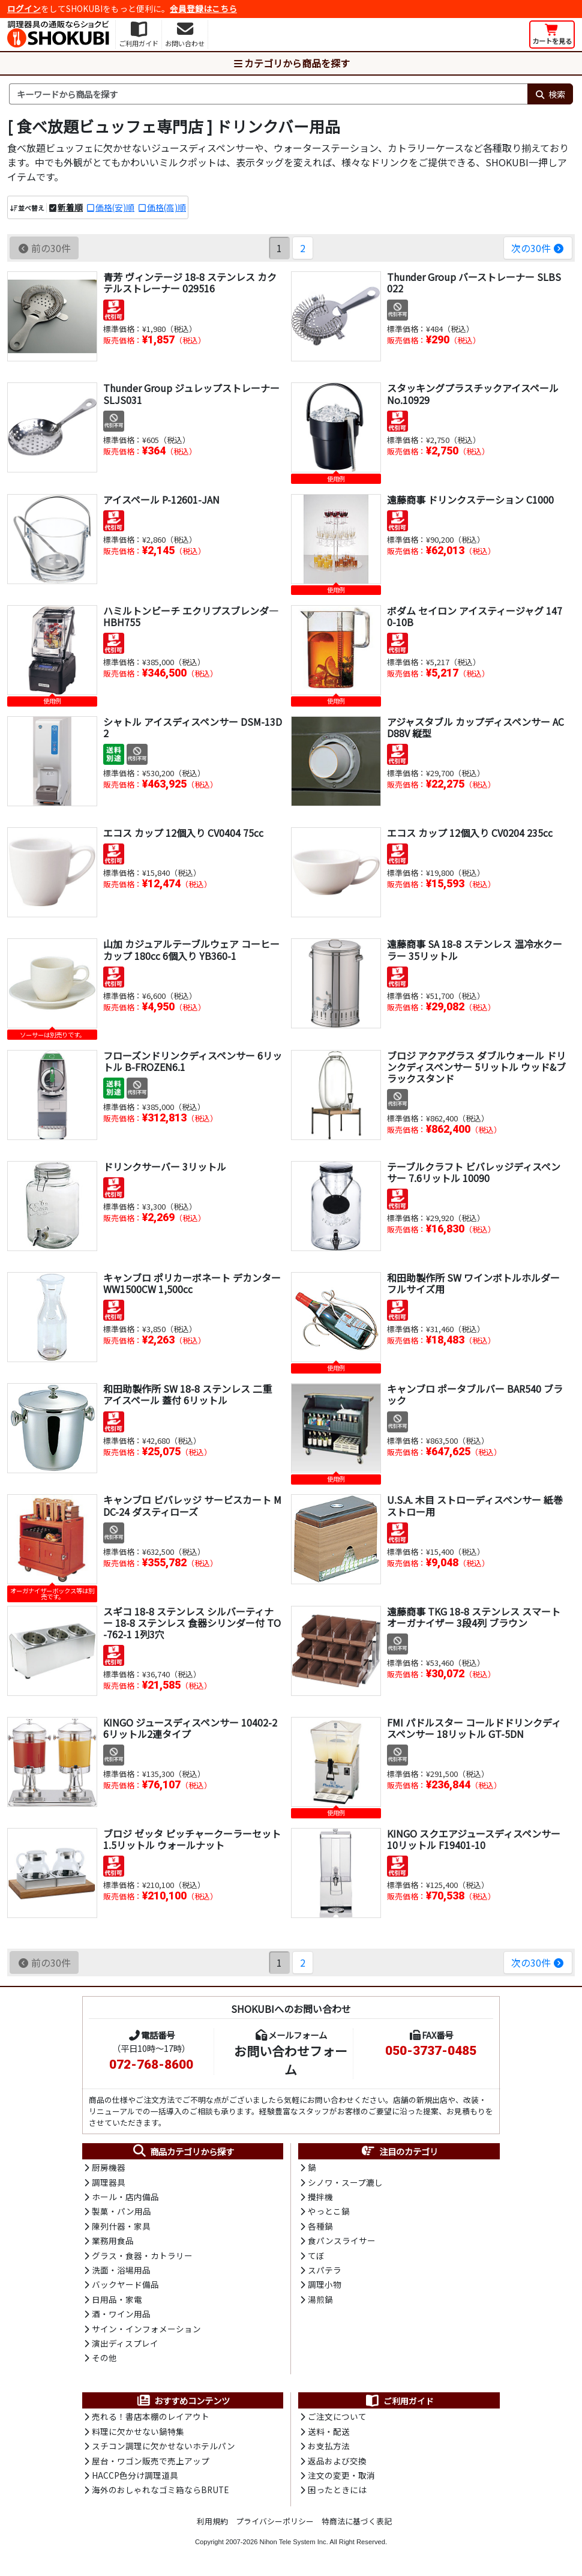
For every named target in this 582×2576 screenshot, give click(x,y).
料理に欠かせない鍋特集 (138, 2431)
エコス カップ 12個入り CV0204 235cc (470, 832)
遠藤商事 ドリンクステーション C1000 (470, 499)
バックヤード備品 (125, 2284)
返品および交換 (337, 2461)
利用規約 (212, 2521)
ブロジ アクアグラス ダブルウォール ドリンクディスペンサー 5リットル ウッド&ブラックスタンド (476, 1066)
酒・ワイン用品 (121, 2314)
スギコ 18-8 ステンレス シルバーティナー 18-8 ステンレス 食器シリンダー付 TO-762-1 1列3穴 (192, 1622)
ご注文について (337, 2416)
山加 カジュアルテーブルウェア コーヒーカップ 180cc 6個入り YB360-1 (191, 949)
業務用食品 (113, 2240)
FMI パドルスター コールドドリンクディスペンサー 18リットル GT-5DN (474, 1728)
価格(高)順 (166, 207)
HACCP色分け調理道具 (135, 2475)
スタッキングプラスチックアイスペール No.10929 (473, 393)
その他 (104, 2357)
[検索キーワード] (268, 94)
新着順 (70, 207)
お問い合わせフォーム (290, 2060)
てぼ (316, 2255)
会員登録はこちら (203, 8)
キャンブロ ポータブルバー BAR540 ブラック (475, 1394)
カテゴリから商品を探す (291, 63)
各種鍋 (320, 2226)
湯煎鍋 (320, 2299)
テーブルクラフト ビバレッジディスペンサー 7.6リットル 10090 (473, 1172)
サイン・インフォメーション (146, 2329)
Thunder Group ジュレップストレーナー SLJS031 (191, 393)
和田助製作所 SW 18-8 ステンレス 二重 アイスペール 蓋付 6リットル (187, 1394)
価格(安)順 (114, 207)
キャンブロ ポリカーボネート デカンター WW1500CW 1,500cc (192, 1283)
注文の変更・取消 (341, 2475)
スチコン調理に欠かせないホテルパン (163, 2446)
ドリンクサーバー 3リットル (164, 1166)
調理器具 (108, 2182)
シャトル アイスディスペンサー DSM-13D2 (192, 727)
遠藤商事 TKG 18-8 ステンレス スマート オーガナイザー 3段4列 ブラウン (473, 1617)
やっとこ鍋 (329, 2211)
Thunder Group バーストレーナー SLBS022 (474, 282)
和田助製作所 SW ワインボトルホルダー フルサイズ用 (473, 1283)
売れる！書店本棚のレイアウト (150, 2416)
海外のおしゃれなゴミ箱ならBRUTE (160, 2490)
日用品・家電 (117, 2299)
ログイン (24, 8)
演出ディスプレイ (125, 2343)
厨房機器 (108, 2167)
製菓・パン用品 (121, 2211)
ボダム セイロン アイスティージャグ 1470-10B (474, 616)
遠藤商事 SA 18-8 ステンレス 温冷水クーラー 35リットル (474, 949)
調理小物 (324, 2284)
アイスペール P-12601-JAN (161, 499)
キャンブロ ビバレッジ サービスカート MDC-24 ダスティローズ (192, 1505)
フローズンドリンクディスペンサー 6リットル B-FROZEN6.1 (192, 1061)
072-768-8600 (151, 2064)
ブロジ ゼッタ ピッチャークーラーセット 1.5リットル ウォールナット (192, 1839)
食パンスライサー (342, 2240)
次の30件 (538, 248)
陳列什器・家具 (121, 2226)
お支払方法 (329, 2446)
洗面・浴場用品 (121, 2270)
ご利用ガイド (399, 2401)
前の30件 (44, 248)
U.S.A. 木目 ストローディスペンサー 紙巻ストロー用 (475, 1505)
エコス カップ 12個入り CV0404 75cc (183, 832)
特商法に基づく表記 (357, 2521)
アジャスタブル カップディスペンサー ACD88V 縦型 (475, 727)
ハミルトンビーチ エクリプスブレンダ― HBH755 (190, 616)
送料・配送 (329, 2431)
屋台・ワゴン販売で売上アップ (150, 2461)
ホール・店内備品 (125, 2197)
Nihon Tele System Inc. (294, 2541)
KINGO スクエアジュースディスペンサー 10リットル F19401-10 (473, 1839)
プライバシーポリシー (275, 2521)
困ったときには (337, 2490)
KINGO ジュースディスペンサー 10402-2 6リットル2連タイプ (190, 1728)
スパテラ (324, 2270)
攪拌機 (320, 2197)
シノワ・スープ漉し (345, 2182)
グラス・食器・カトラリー (142, 2255)
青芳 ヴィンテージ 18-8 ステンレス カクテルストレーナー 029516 (190, 282)
